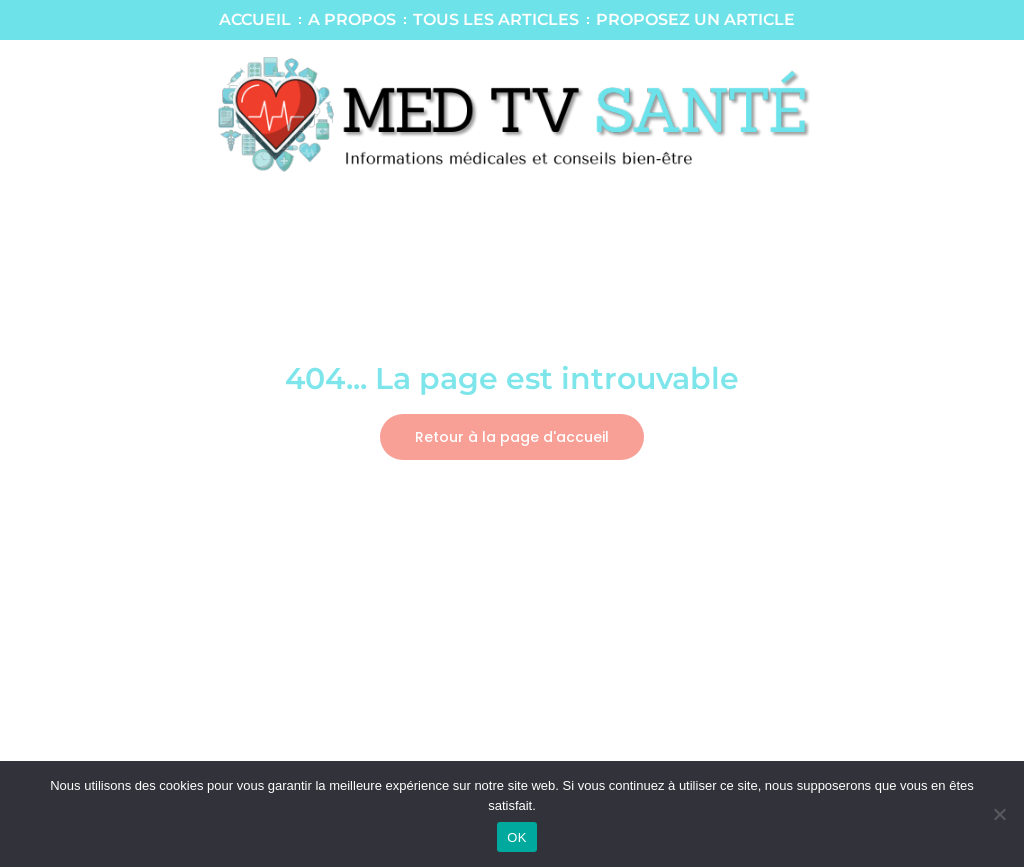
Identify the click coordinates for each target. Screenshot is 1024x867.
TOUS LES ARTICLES (496, 19)
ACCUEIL (255, 19)
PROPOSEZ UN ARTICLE (695, 19)
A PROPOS (352, 19)
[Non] (999, 814)
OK (516, 837)
